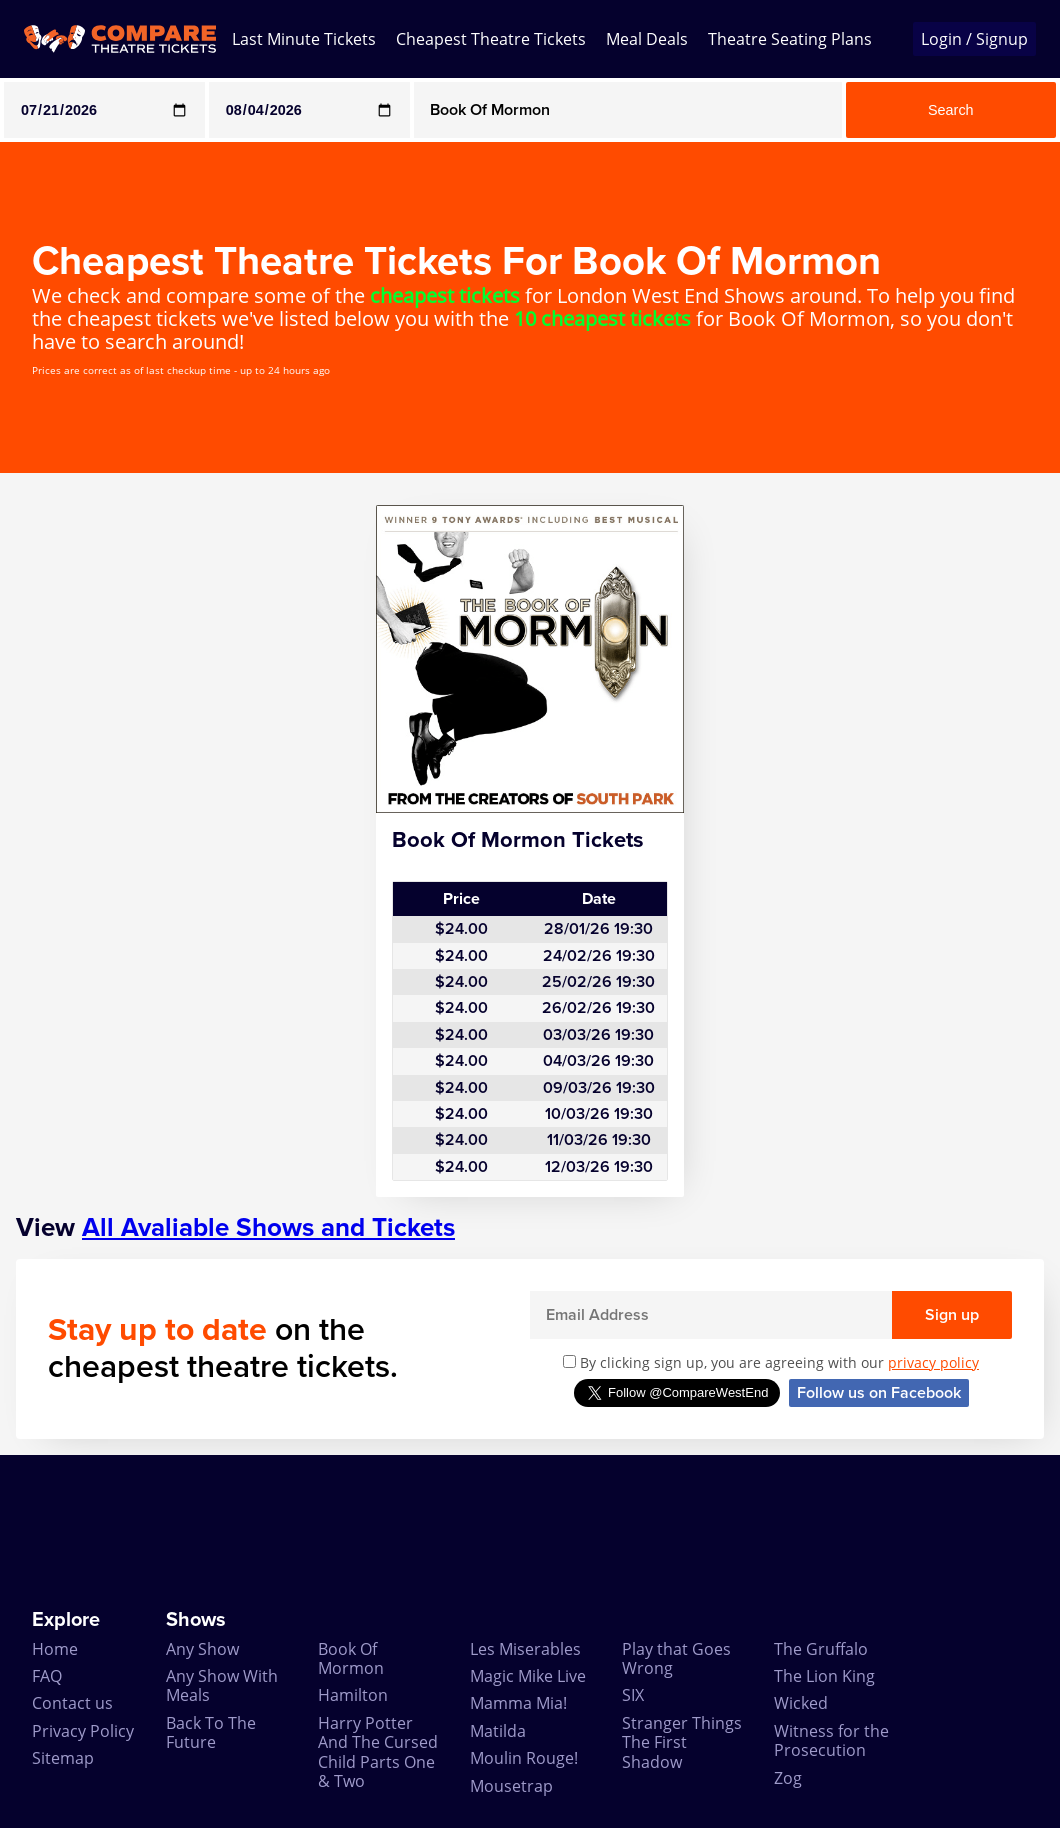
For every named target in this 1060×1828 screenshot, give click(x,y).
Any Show (202, 1649)
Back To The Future (211, 1732)
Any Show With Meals (222, 1685)
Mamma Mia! (518, 1703)
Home (55, 1649)
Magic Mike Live (528, 1676)
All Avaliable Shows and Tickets (268, 1227)
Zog (788, 1778)
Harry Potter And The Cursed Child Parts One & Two (378, 1752)
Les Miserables (525, 1649)
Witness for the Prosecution (831, 1740)
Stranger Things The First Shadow (682, 1742)
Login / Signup (974, 39)
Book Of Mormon (351, 1658)
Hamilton (353, 1695)
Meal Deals (647, 39)
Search (951, 110)
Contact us (72, 1703)
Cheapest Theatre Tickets (491, 39)
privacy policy (933, 1362)
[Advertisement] (530, 1532)
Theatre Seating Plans (790, 39)
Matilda (498, 1731)
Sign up (952, 1315)
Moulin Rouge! (524, 1758)
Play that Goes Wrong (676, 1658)
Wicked (801, 1703)
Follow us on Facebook (879, 1393)
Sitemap (63, 1758)
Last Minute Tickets (304, 39)
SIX (633, 1695)
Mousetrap (511, 1786)
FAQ (47, 1676)
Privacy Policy (83, 1731)
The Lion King (824, 1676)
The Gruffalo (821, 1649)
